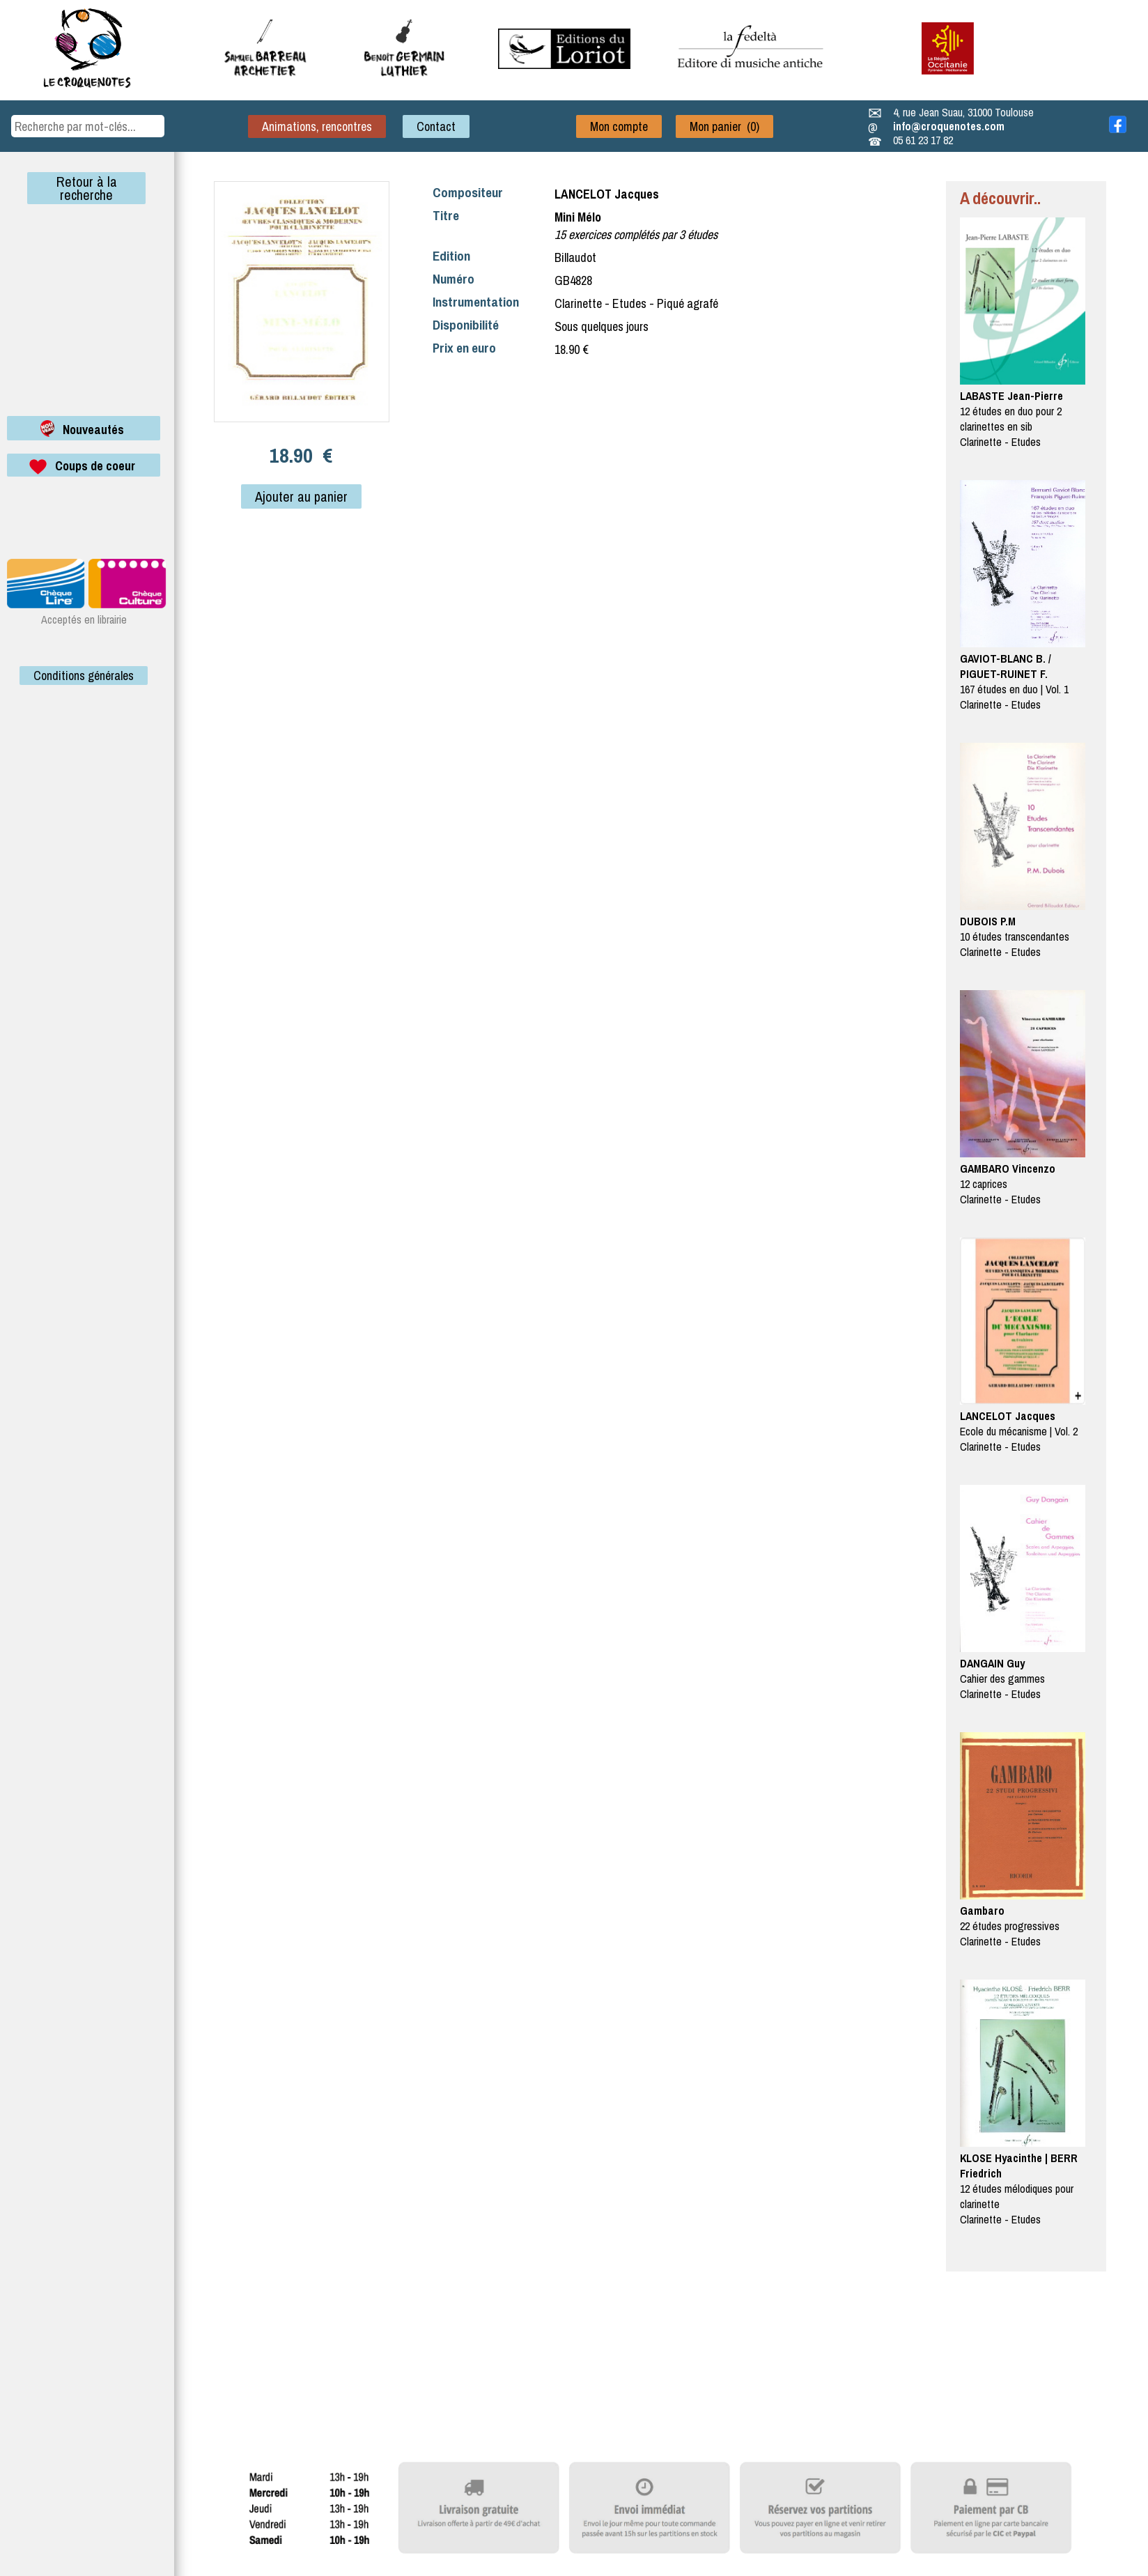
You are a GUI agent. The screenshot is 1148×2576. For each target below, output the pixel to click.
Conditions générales (83, 675)
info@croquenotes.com (948, 126)
